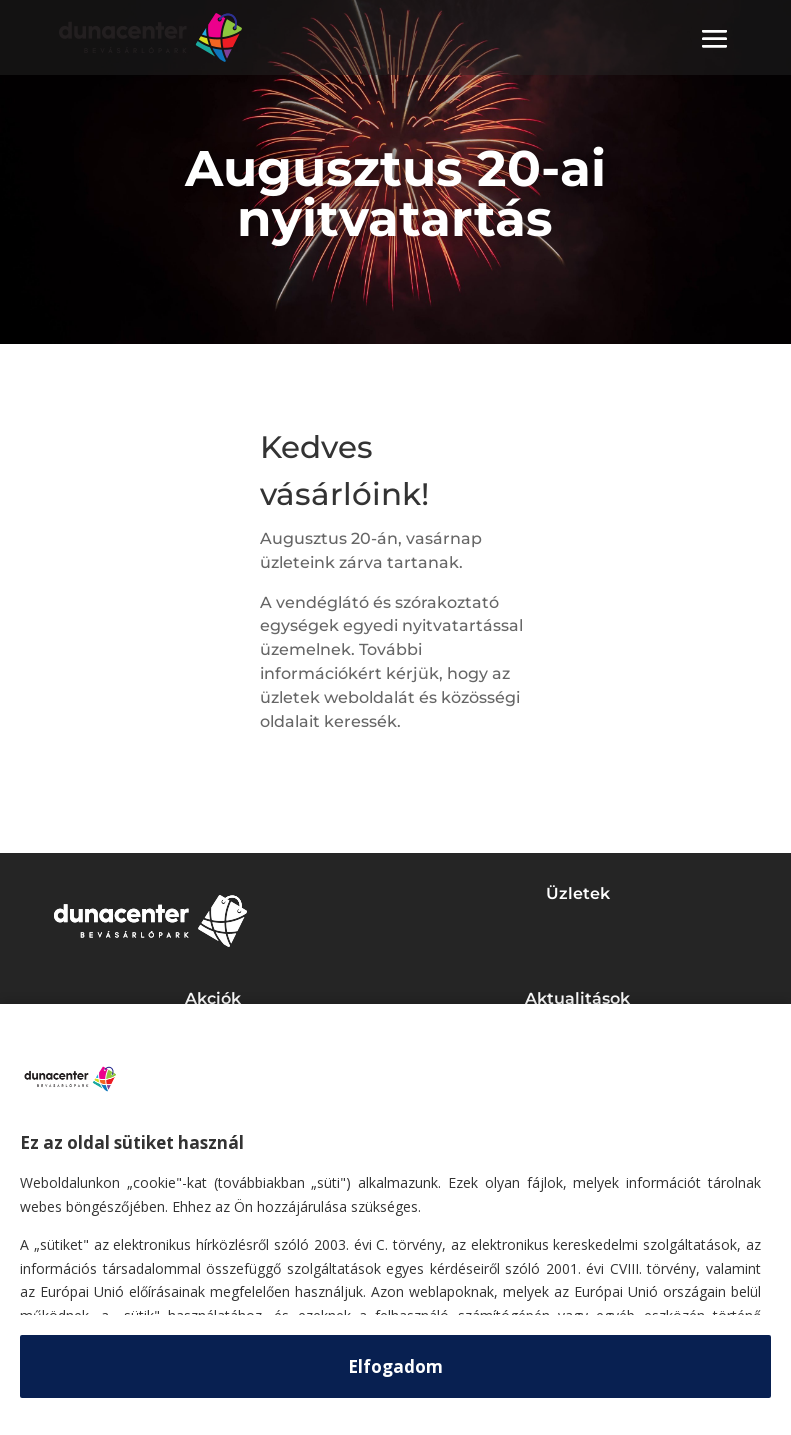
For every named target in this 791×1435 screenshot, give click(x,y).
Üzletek (578, 893)
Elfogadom (395, 1366)
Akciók (213, 998)
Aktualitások (577, 998)
